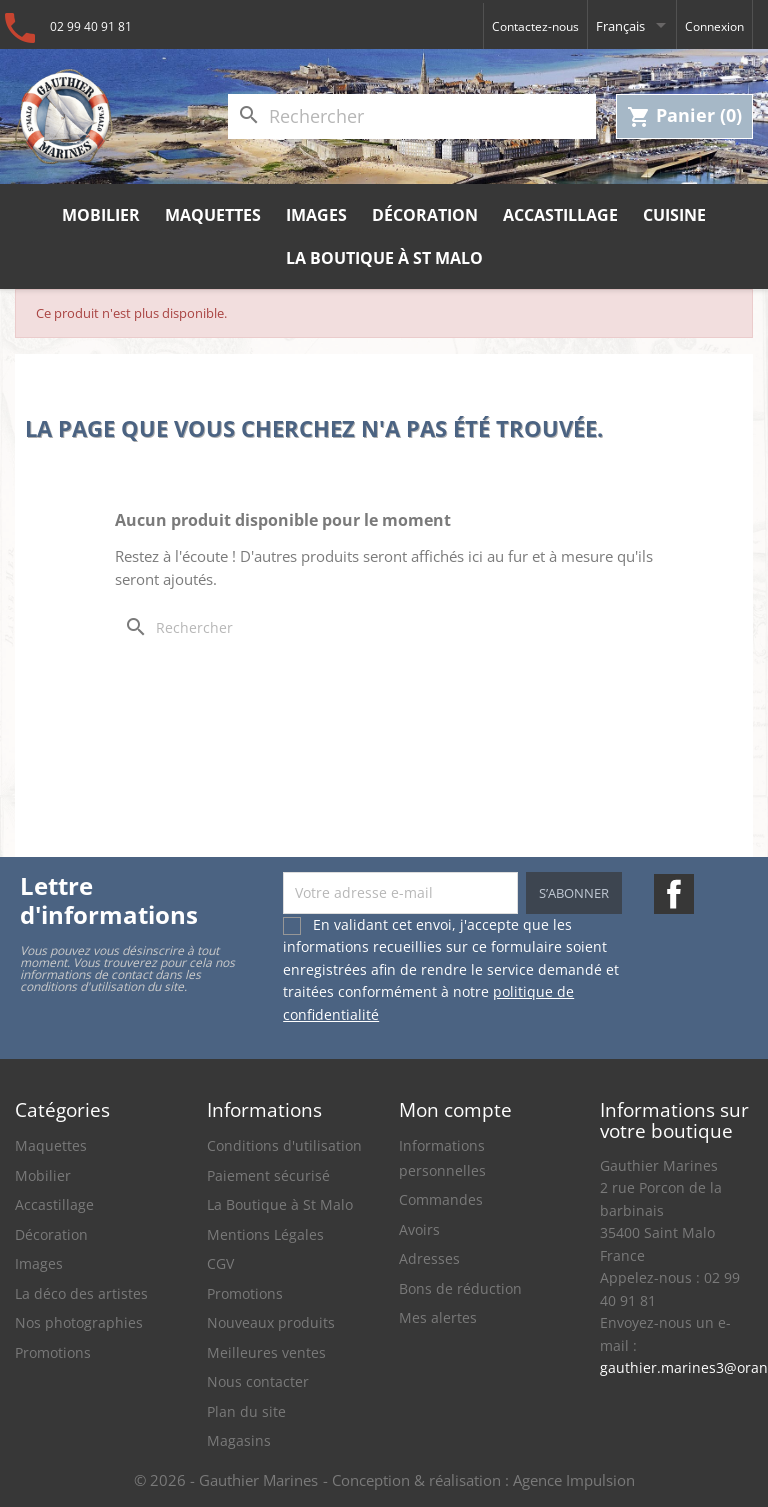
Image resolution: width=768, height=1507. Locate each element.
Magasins (239, 1440)
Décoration (425, 215)
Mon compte (455, 1109)
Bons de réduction (460, 1288)
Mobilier (101, 215)
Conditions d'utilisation (284, 1145)
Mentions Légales (265, 1234)
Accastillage (560, 215)
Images (316, 215)
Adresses (429, 1258)
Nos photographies (79, 1322)
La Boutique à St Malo (384, 258)
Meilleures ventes (266, 1352)
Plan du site (246, 1411)
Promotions (53, 1352)
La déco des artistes (81, 1293)
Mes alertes (438, 1317)
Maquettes (213, 215)
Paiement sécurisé (268, 1175)
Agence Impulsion (574, 1480)
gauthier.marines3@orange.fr (676, 1367)
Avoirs (419, 1229)
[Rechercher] (412, 116)
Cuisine (674, 215)
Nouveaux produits (271, 1322)
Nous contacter (258, 1381)
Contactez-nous (535, 26)
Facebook (674, 894)
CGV (220, 1263)
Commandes (441, 1199)
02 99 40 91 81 (91, 26)
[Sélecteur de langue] (632, 25)
